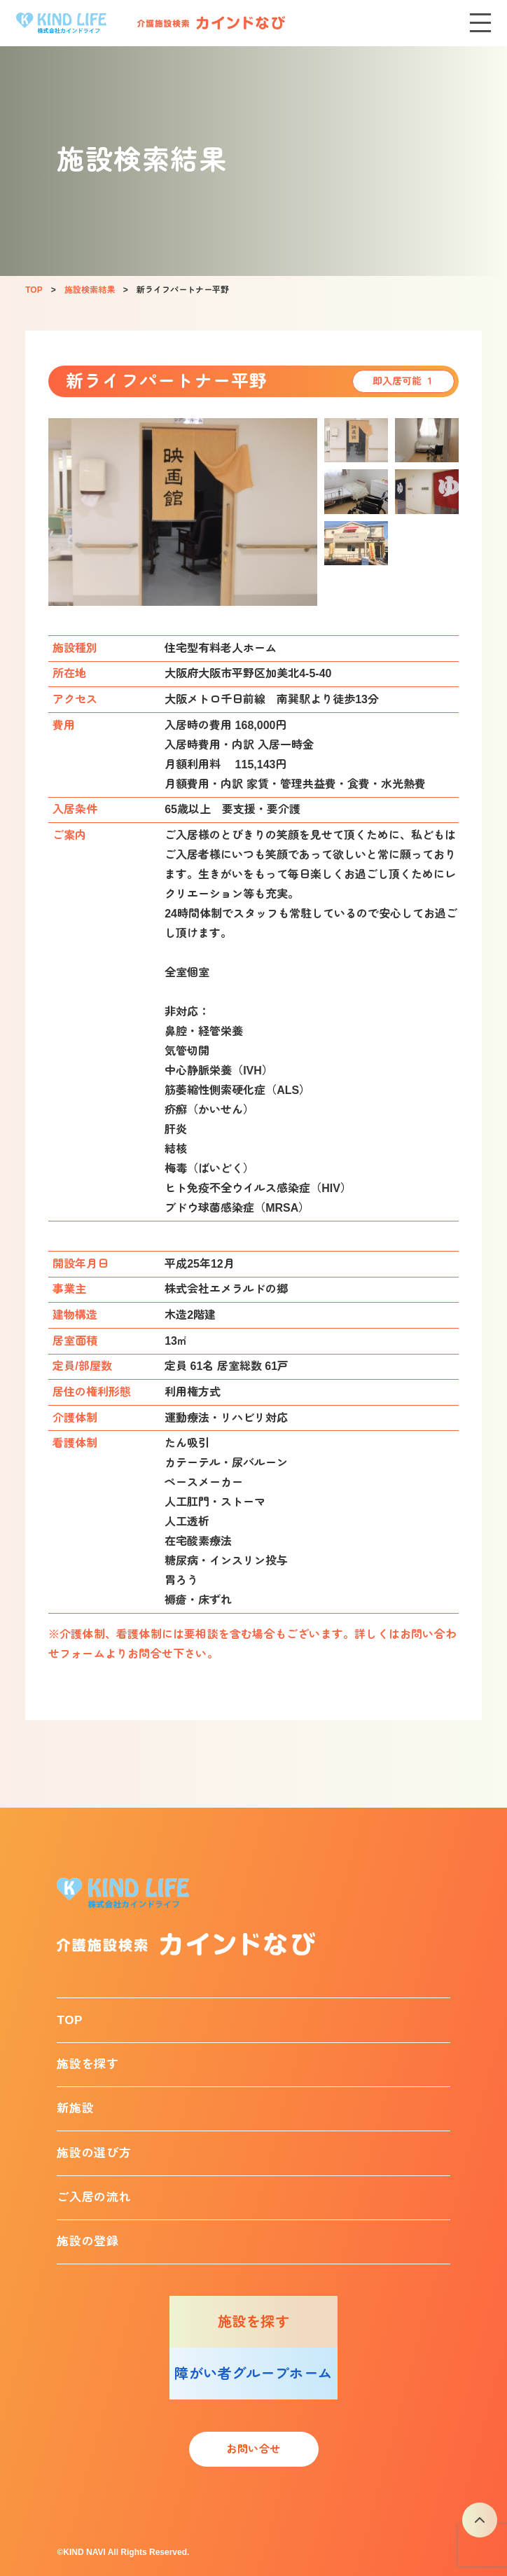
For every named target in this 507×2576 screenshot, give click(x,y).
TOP (70, 2020)
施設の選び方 (94, 2153)
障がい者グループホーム (253, 2373)
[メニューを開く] (480, 23)
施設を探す (87, 2064)
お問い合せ (253, 2449)
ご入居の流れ (94, 2197)
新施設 (75, 2108)
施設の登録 (87, 2241)
